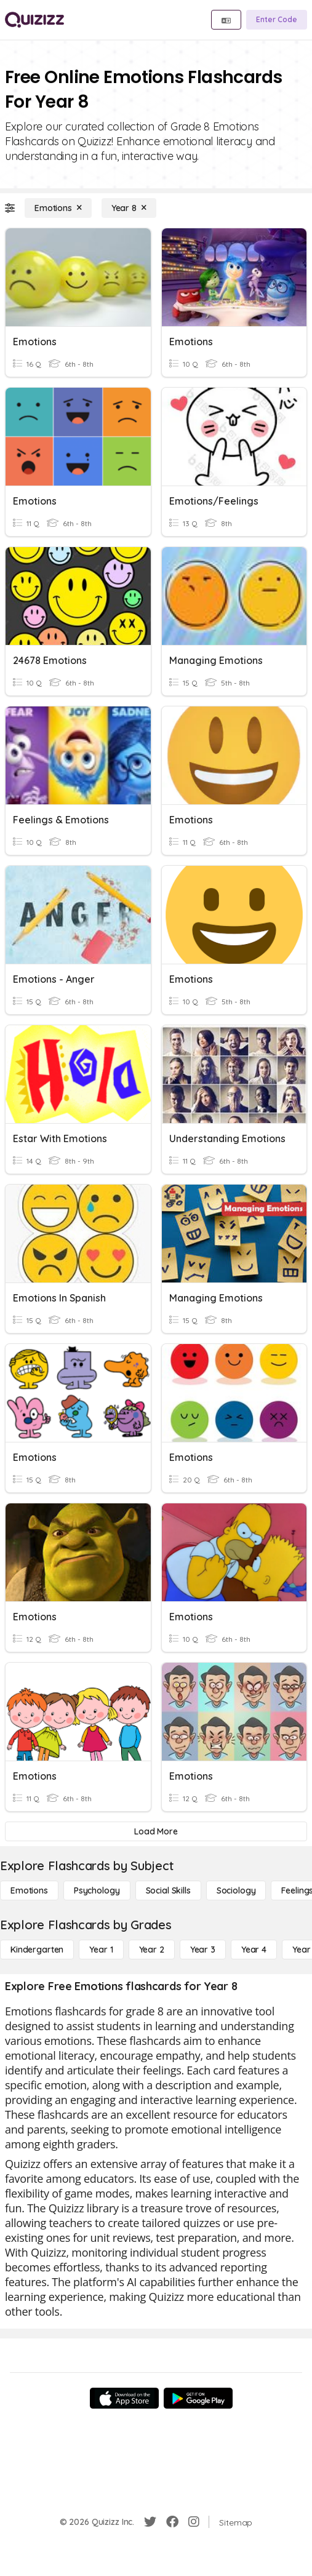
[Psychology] (96, 1890)
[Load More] (156, 1831)
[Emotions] (58, 208)
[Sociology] (236, 1890)
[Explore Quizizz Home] (34, 20)
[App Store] (124, 2398)
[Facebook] (172, 2522)
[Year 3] (203, 1949)
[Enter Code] (276, 20)
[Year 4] (254, 1949)
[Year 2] (152, 1949)
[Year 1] (101, 1949)
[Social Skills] (168, 1890)
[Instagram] (193, 2522)
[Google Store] (198, 2398)
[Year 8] (129, 208)
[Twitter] (150, 2522)
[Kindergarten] (37, 1949)
